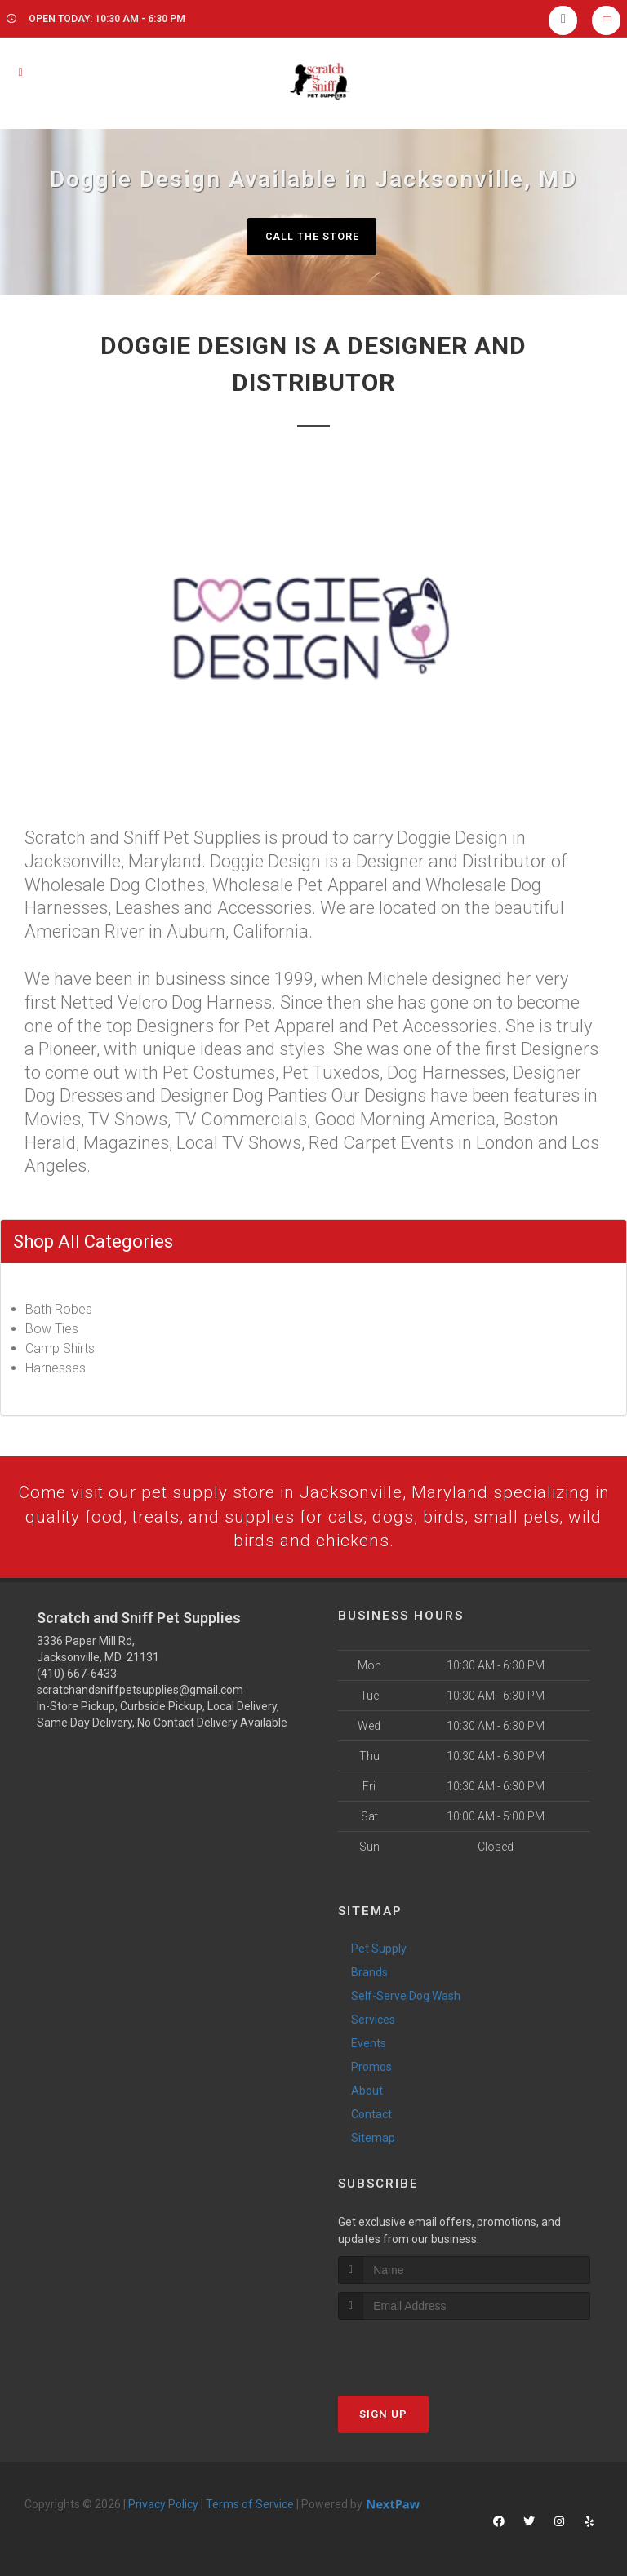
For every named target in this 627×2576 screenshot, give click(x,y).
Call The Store (311, 236)
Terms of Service (250, 2507)
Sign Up (383, 2417)
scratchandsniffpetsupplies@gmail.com (140, 1693)
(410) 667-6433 (77, 1676)
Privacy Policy (163, 2507)
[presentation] (425, 2353)
